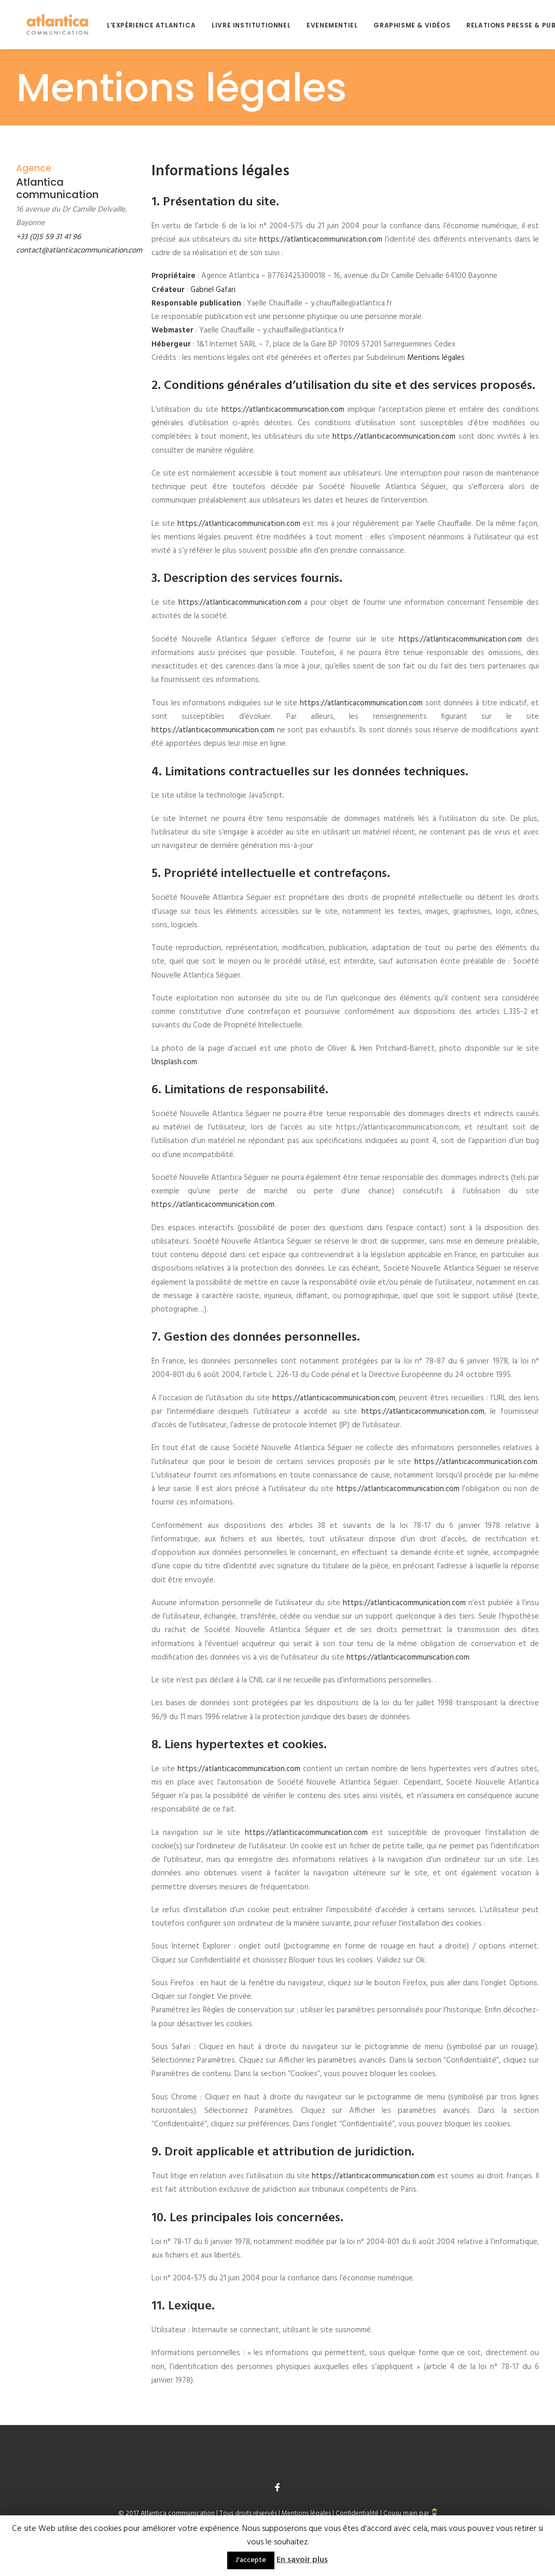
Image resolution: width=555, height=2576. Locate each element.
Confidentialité (357, 2513)
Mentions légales (436, 358)
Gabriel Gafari (212, 290)
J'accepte (250, 2560)
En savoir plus (302, 2560)
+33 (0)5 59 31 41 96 (48, 237)
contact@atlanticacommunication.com (79, 250)
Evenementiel (321, 25)
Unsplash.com (174, 1062)
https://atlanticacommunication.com (320, 239)
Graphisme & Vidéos (401, 25)
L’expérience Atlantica (140, 25)
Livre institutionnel (240, 25)
